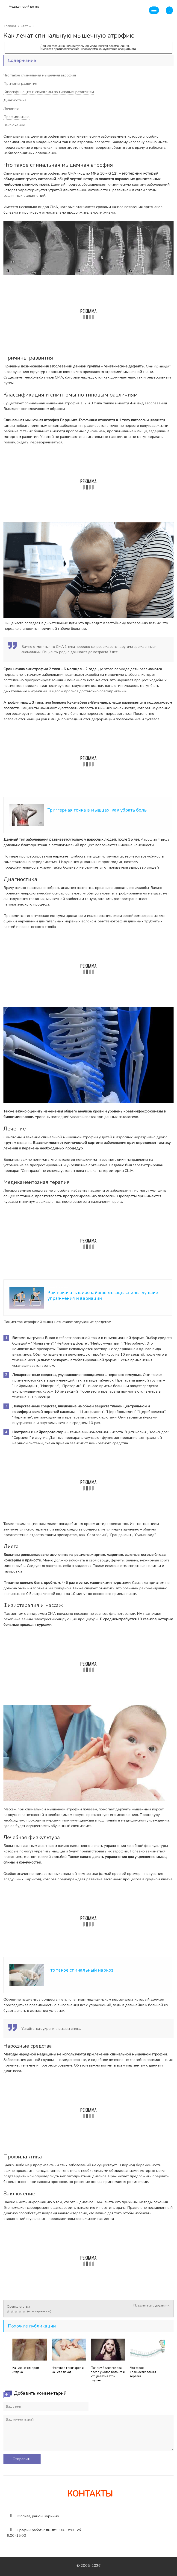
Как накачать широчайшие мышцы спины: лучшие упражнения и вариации (102, 1295)
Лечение (11, 108)
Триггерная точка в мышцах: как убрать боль (97, 810)
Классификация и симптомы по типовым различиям (48, 91)
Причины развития (20, 83)
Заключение (14, 125)
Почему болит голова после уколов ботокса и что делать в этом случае (108, 2374)
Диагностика (14, 100)
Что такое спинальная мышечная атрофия (39, 75)
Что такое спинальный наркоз (80, 1970)
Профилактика (16, 116)
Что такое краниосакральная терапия (143, 2372)
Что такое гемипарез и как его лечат (68, 2370)
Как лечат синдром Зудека (25, 2370)
